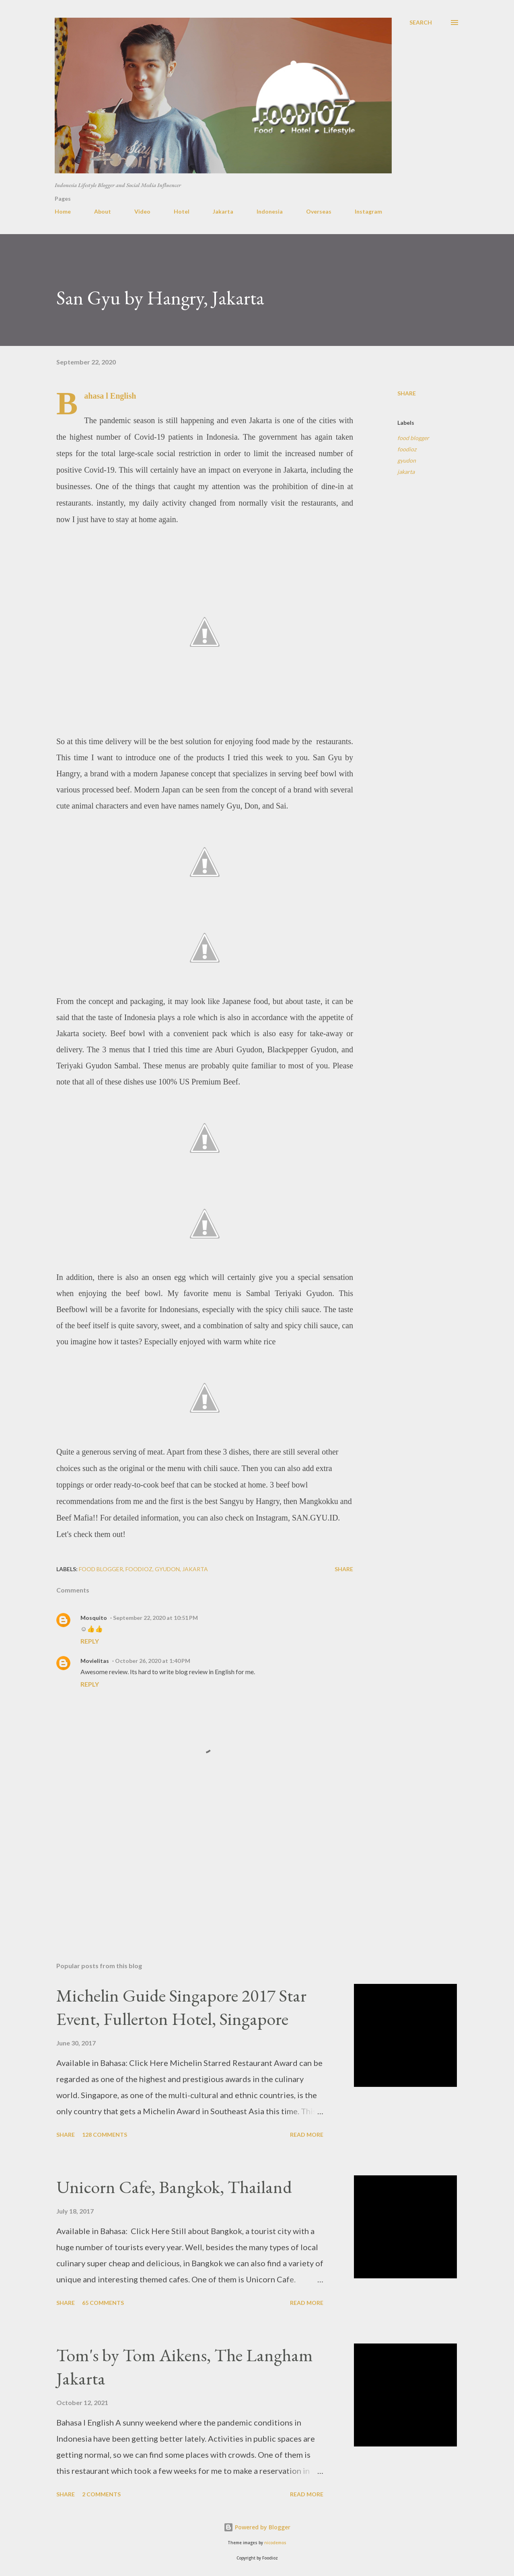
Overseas (318, 211)
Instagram (368, 211)
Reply (89, 1641)
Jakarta (223, 211)
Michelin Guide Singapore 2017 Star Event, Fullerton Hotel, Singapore (181, 2007)
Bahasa (94, 395)
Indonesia (270, 211)
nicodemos (275, 2542)
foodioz (406, 449)
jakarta (406, 471)
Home (63, 211)
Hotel (181, 211)
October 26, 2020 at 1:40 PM (152, 1660)
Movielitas (94, 1660)
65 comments (103, 2302)
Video (142, 211)
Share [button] (406, 393)
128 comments (104, 2134)
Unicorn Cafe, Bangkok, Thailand (174, 2186)
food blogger (413, 437)
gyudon (406, 460)
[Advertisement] (192, 1861)
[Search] (420, 22)
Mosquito (93, 1617)
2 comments (101, 2494)
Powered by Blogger (257, 2527)
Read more (306, 2134)
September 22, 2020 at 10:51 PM (155, 1617)
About (102, 211)
